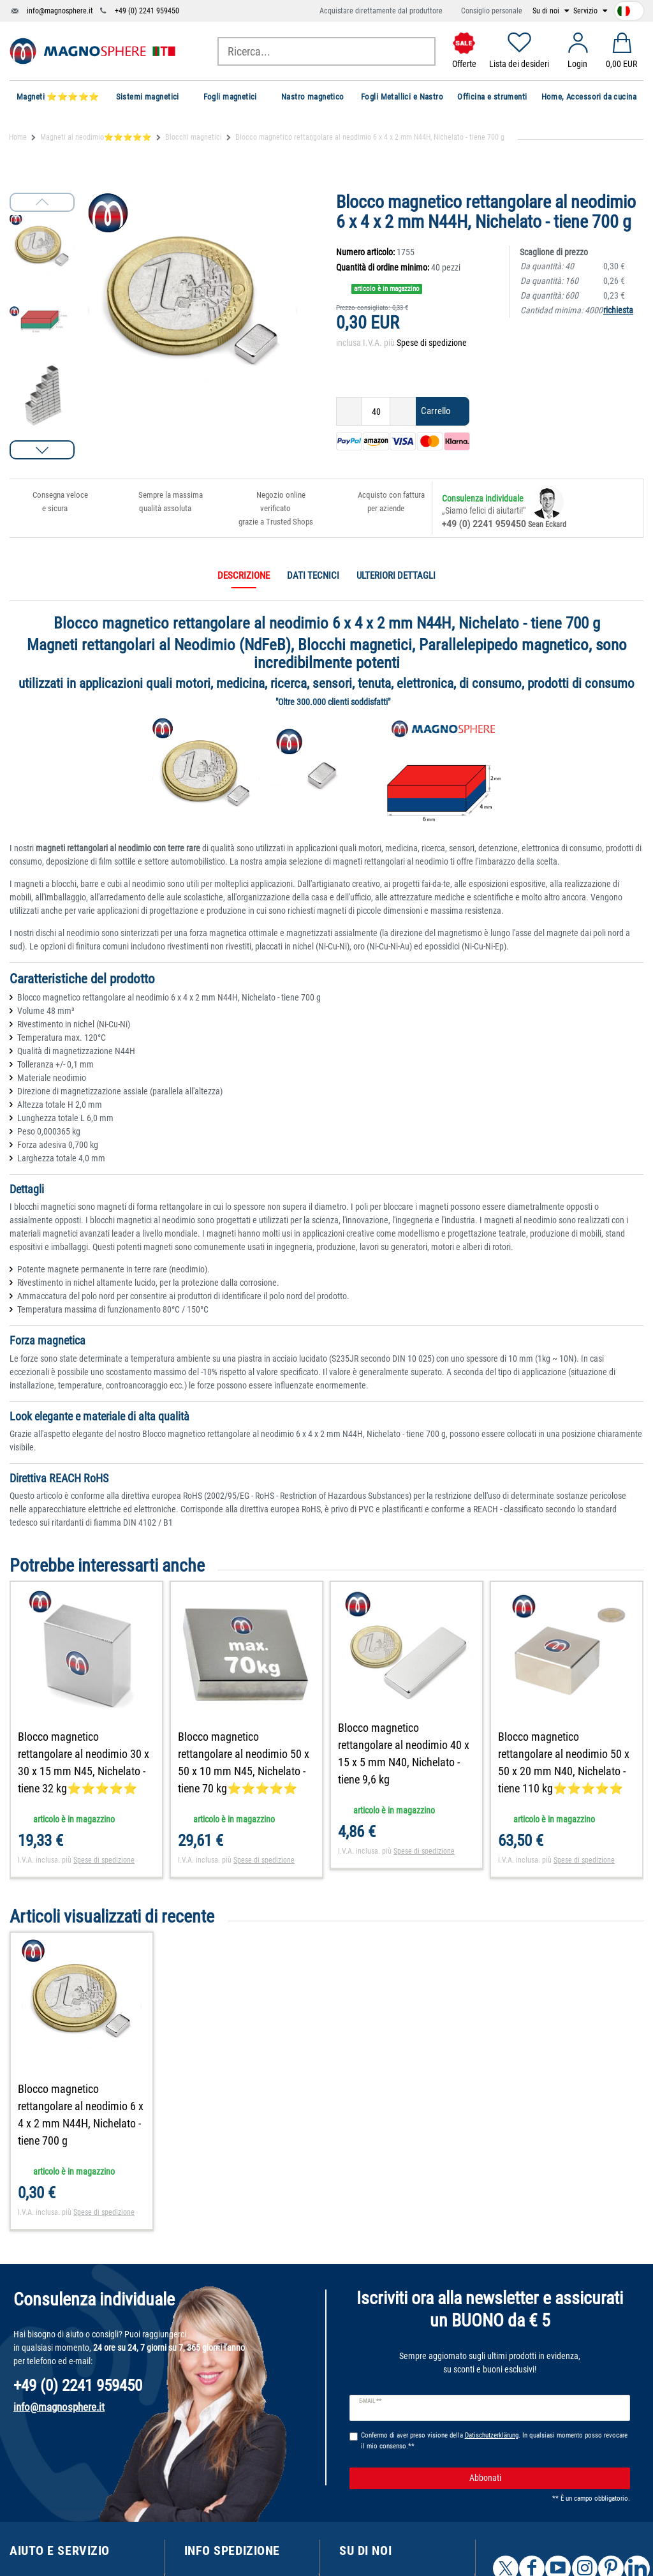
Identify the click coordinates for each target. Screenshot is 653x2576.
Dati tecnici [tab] (313, 575)
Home (18, 137)
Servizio (586, 10)
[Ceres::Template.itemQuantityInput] (376, 411)
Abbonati (544, 2478)
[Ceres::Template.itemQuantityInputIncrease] (403, 411)
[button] (42, 449)
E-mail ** (370, 2401)
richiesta (618, 310)
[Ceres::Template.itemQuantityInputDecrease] (349, 411)
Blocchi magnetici (193, 137)
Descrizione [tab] (243, 575)
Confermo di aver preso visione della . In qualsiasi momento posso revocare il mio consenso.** (494, 2440)
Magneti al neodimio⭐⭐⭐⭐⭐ (96, 137)
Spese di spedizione (432, 343)
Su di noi (546, 10)
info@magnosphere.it (60, 10)
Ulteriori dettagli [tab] (396, 575)
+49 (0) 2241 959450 (147, 10)
